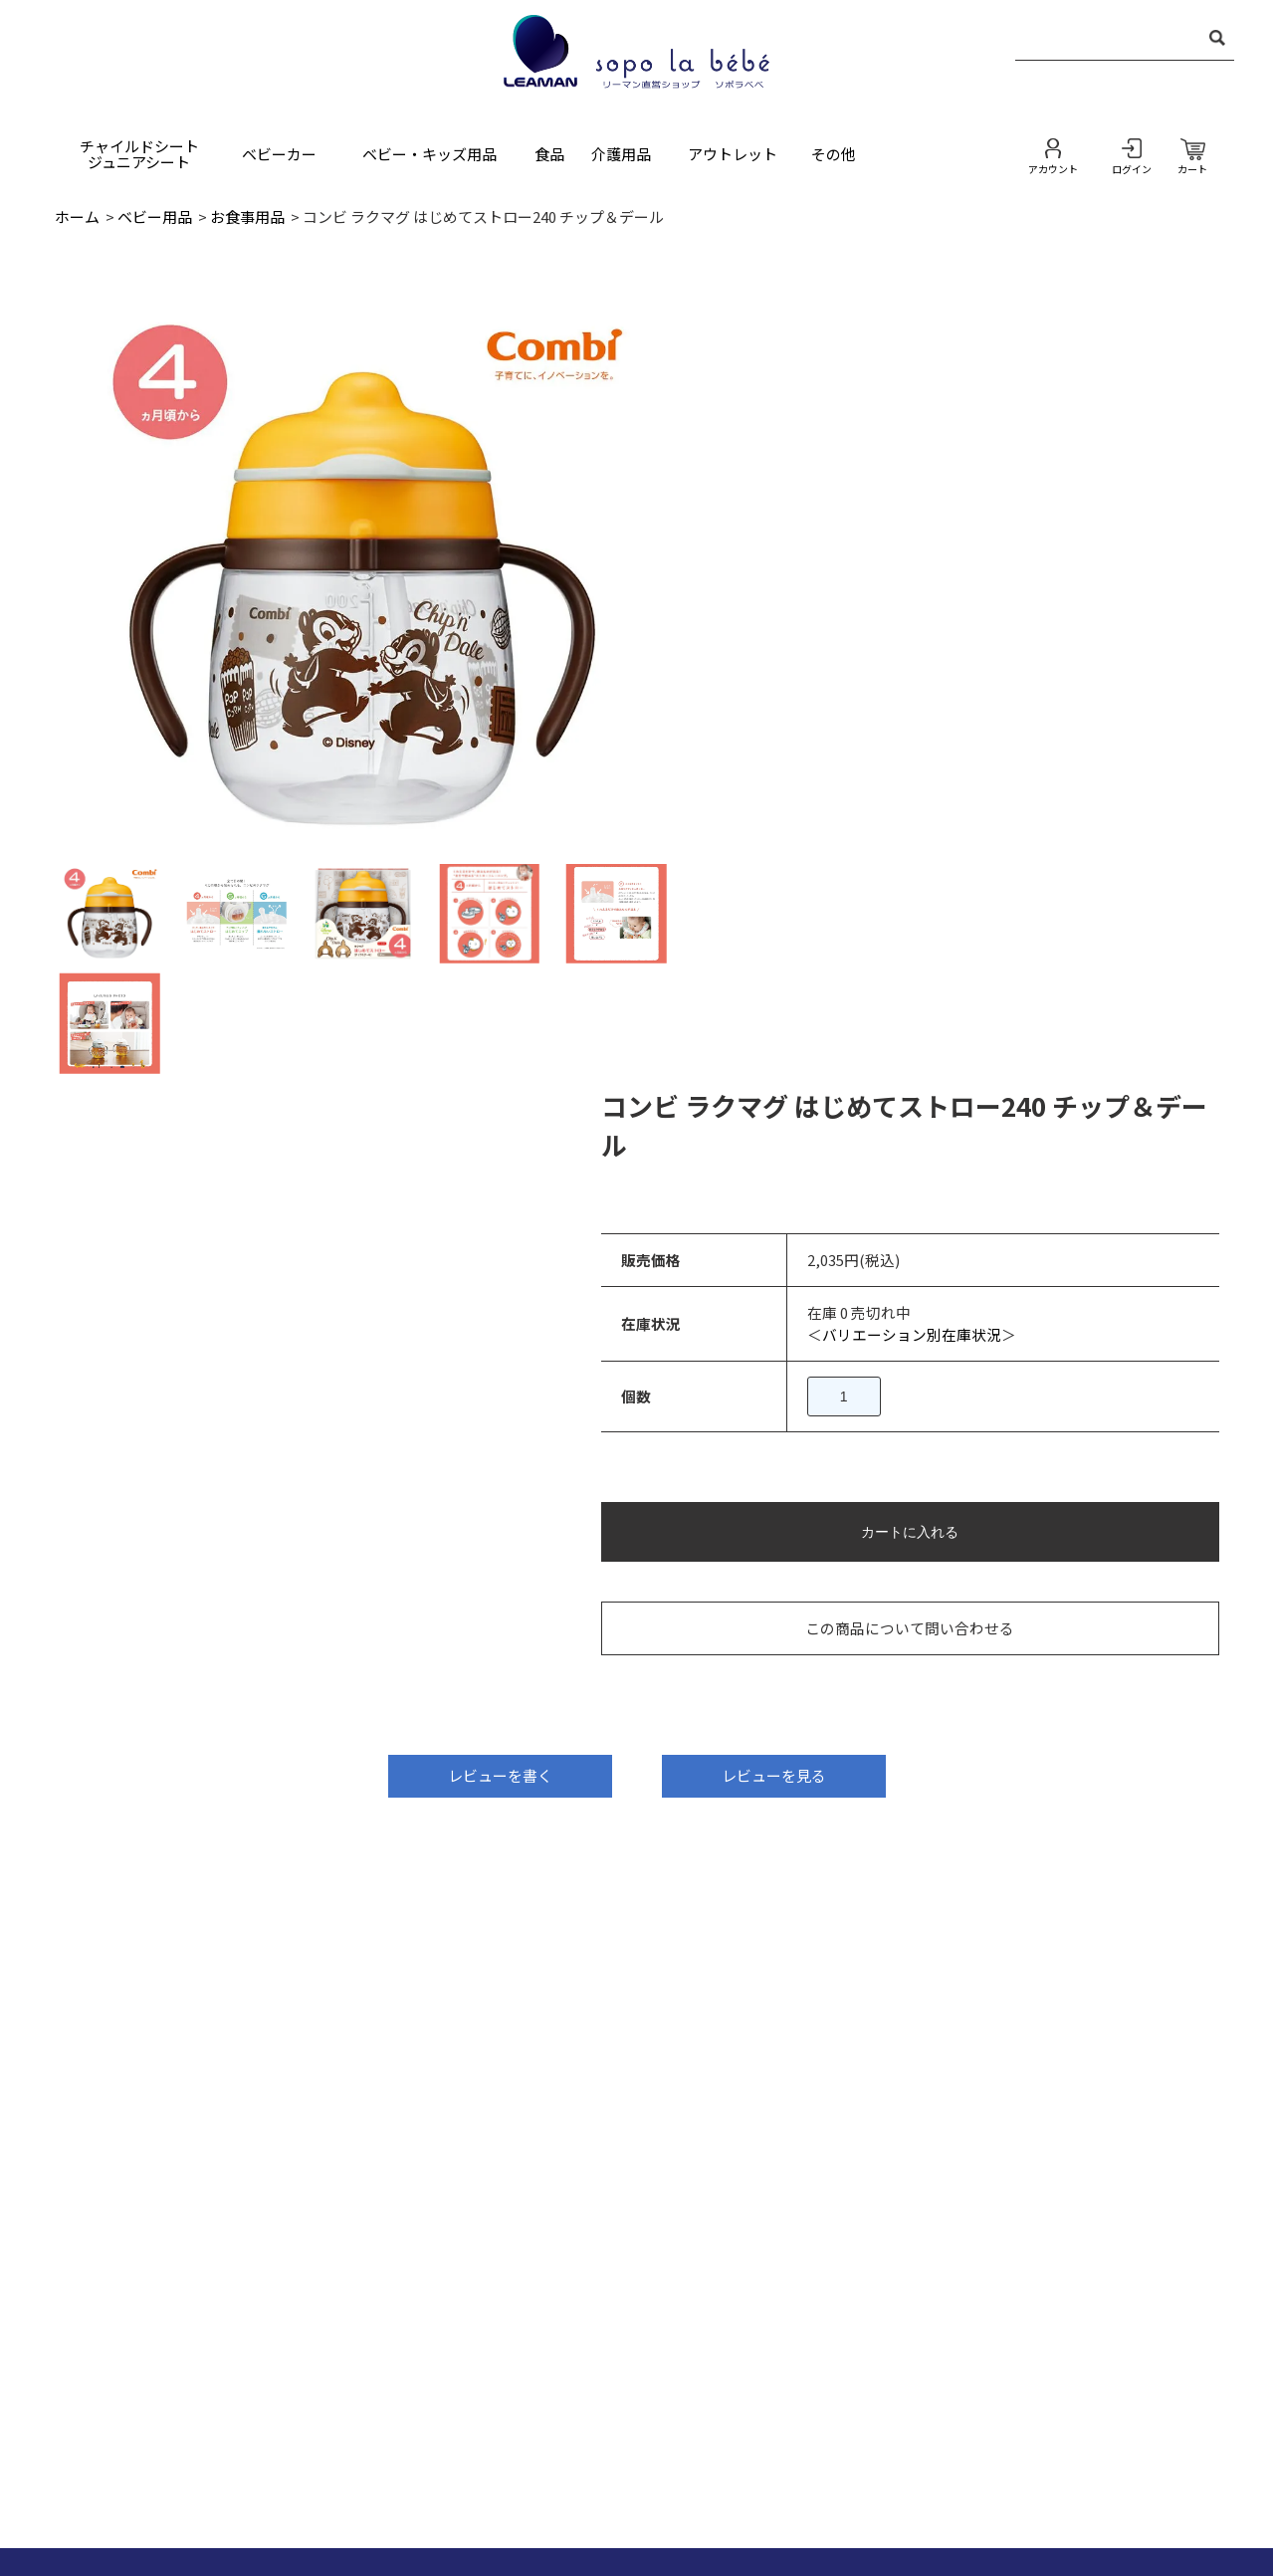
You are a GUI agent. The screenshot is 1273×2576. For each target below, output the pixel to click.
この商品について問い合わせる (962, 841)
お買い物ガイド (920, 2462)
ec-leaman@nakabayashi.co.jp (242, 1881)
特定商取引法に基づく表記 (581, 2462)
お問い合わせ (422, 2462)
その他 (833, 153)
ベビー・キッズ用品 (429, 153)
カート (1192, 167)
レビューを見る (774, 1044)
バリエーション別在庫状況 (985, 547)
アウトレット (732, 153)
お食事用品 (247, 216)
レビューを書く (500, 1044)
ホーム (77, 216)
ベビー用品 (154, 216)
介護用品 (621, 153)
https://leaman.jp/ (243, 1922)
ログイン (1132, 167)
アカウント (1053, 167)
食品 (549, 153)
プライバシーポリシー (768, 2462)
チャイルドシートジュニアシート (139, 154)
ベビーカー (279, 153)
